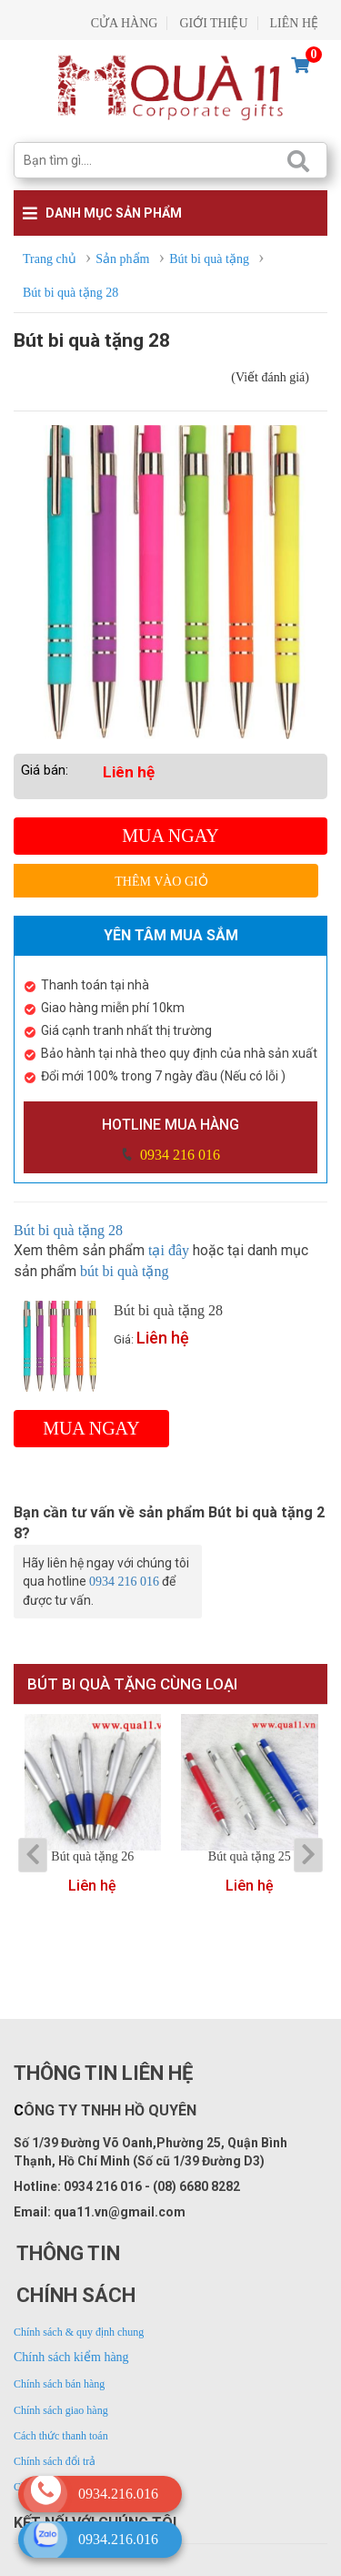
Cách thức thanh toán (61, 2435)
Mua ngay (170, 836)
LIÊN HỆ (294, 23)
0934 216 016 (178, 1154)
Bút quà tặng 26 (92, 1857)
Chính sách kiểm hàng (71, 2357)
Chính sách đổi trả (54, 2461)
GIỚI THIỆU (213, 23)
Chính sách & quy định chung (79, 2332)
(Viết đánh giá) (270, 377)
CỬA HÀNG (124, 23)
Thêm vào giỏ (161, 881)
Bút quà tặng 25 (249, 1857)
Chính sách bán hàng (59, 2384)
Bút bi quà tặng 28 (70, 1230)
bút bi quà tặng (124, 1271)
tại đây (168, 1250)
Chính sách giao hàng (61, 2410)
